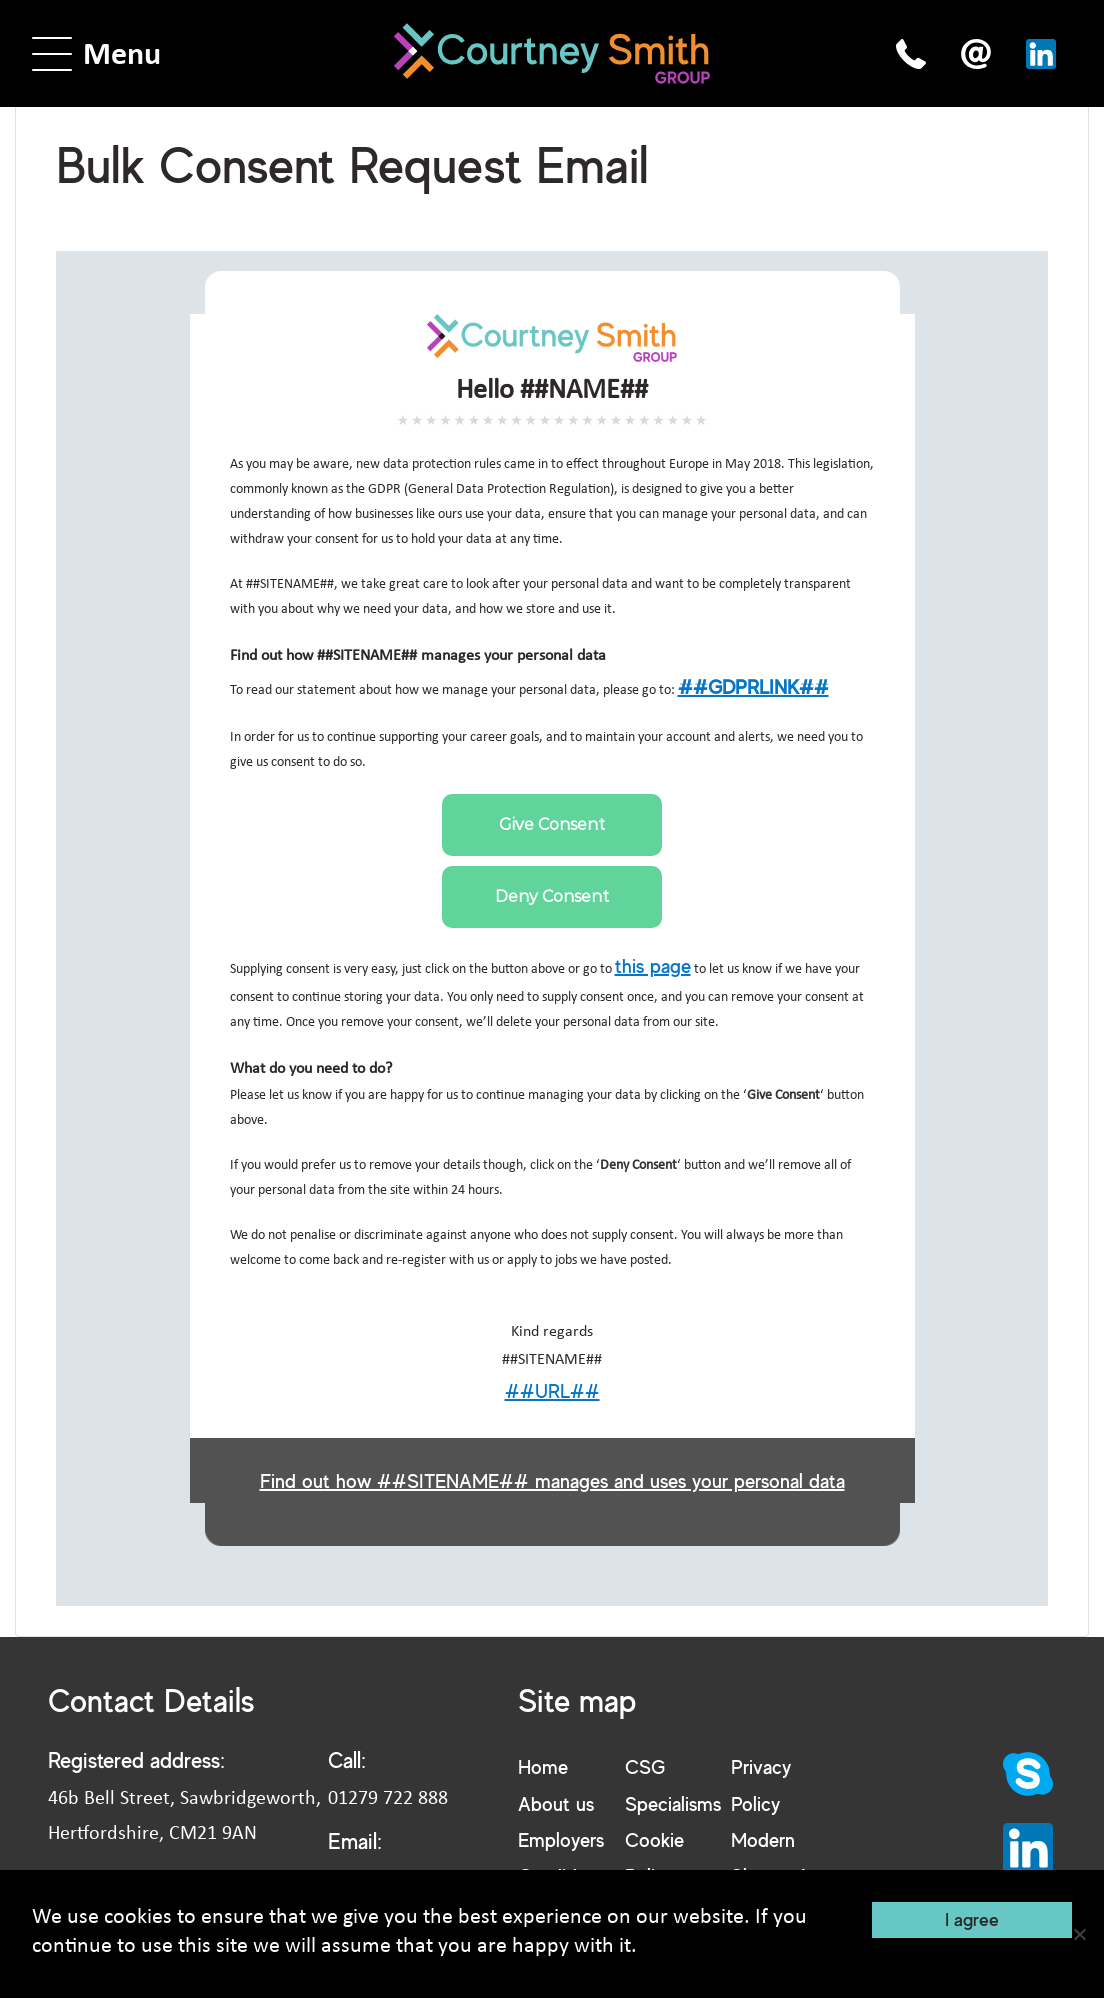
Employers (561, 1839)
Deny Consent (552, 896)
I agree (972, 1919)
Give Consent (552, 824)
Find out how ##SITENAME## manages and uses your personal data (552, 1480)
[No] (1079, 1934)
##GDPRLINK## (753, 686)
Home (543, 1766)
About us (556, 1803)
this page (653, 965)
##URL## (552, 1390)
